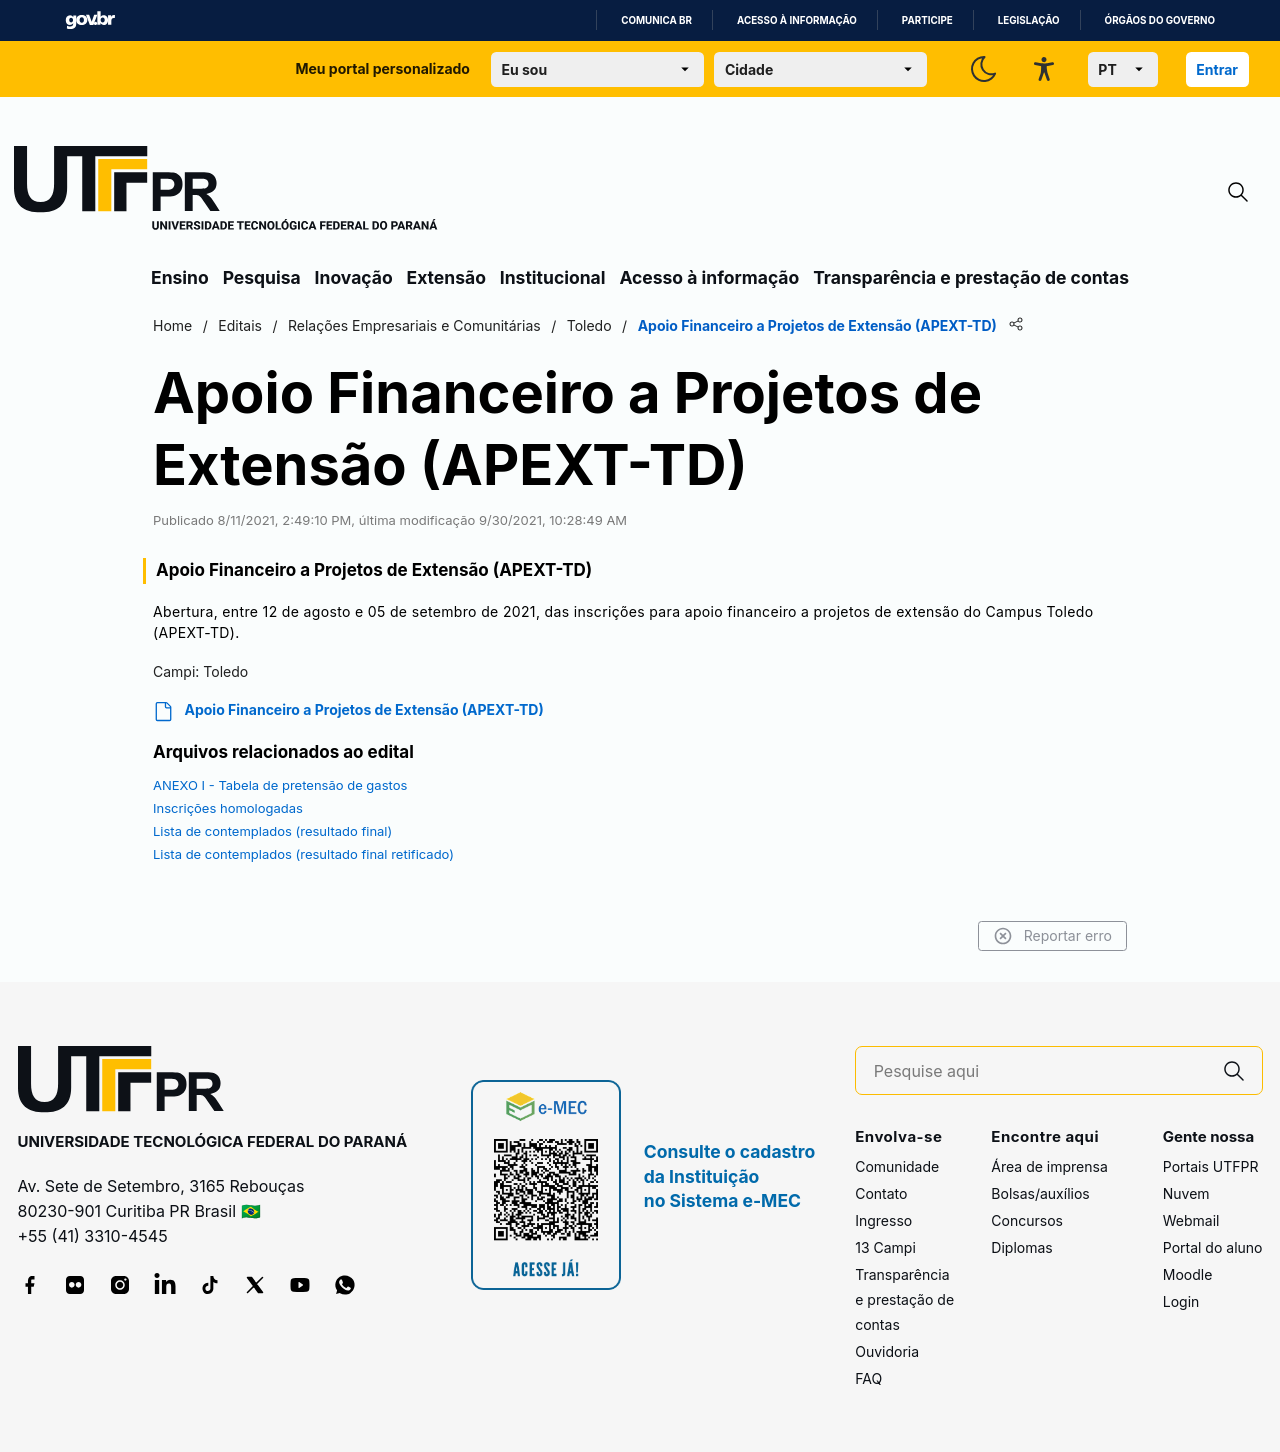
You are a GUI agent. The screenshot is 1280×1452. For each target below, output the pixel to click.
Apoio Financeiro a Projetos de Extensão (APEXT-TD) (348, 711)
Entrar (1217, 69)
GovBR (90, 20)
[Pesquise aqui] (1040, 1071)
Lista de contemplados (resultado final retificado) (303, 854)
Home (172, 325)
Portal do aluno (1213, 1247)
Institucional (553, 277)
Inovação (354, 277)
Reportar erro (1052, 936)
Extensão (446, 277)
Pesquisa (262, 277)
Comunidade (897, 1166)
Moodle (1188, 1274)
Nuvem (1186, 1193)
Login (1181, 1301)
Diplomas (1021, 1247)
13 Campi (885, 1247)
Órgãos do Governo (1160, 20)
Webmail (1191, 1220)
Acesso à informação (797, 20)
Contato (881, 1193)
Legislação (1029, 20)
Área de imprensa (1049, 1166)
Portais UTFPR (1211, 1166)
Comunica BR (656, 20)
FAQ (868, 1378)
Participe (927, 20)
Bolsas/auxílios (1040, 1193)
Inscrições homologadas (228, 808)
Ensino (180, 277)
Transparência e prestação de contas (971, 277)
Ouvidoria (887, 1351)
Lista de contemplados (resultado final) (272, 831)
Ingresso (883, 1220)
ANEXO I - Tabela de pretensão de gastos (280, 785)
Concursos (1027, 1220)
